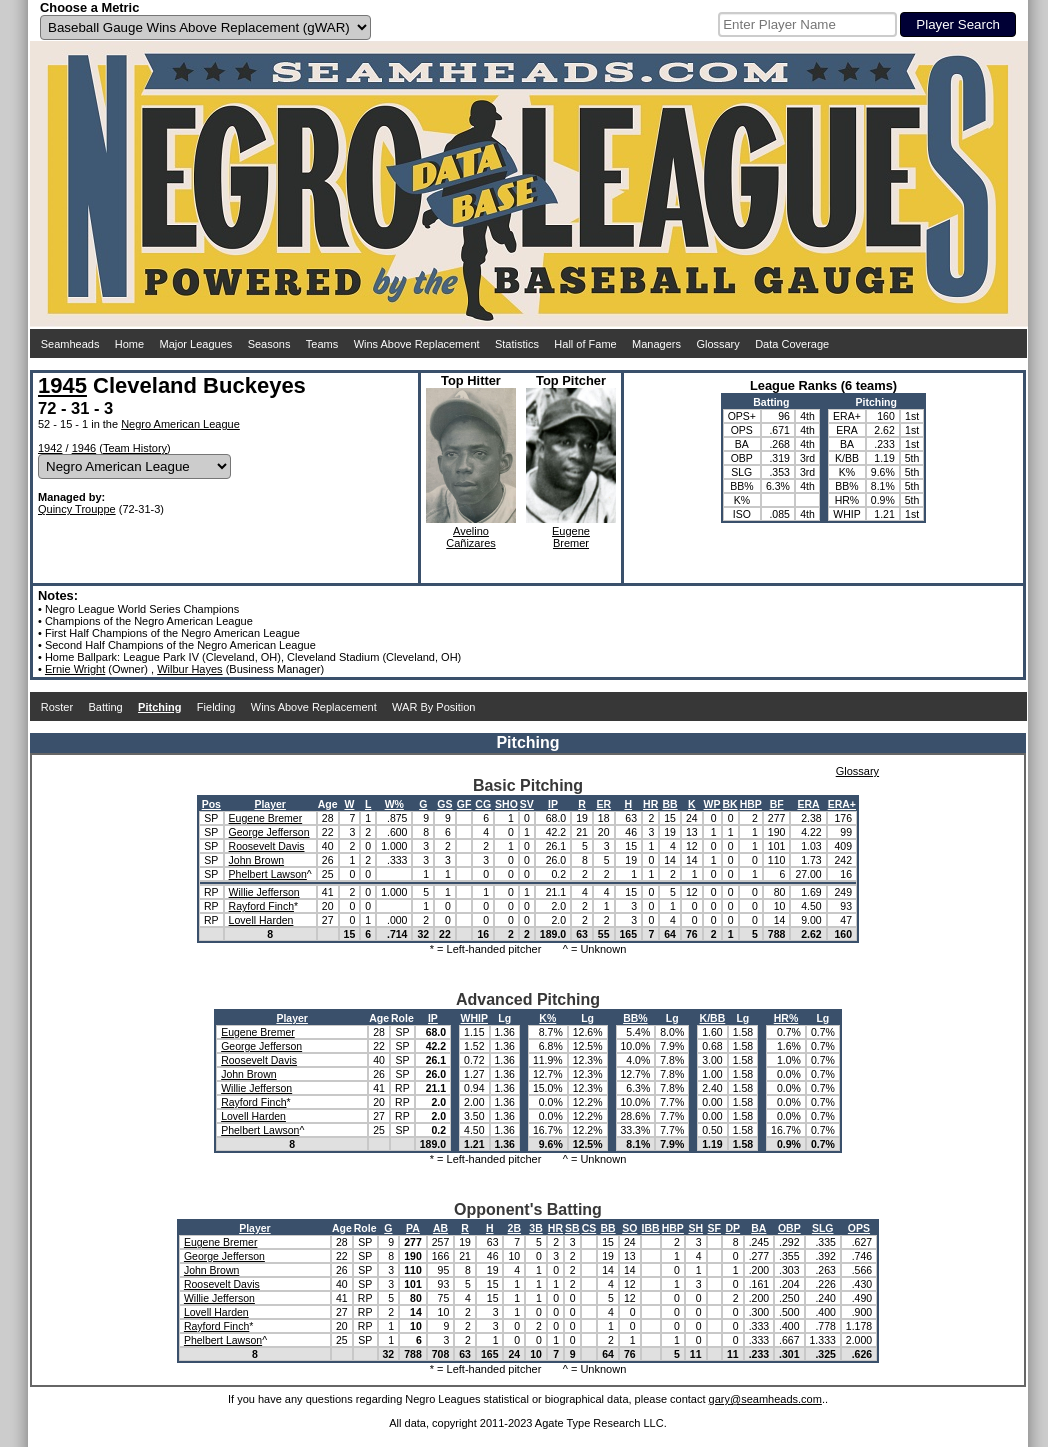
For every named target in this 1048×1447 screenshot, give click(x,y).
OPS (859, 1228)
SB (572, 1228)
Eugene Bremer (266, 818)
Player (270, 804)
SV (527, 804)
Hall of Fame (585, 344)
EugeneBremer (571, 537)
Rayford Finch (261, 906)
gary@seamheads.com (765, 1399)
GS (444, 804)
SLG (823, 1228)
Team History (135, 448)
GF (464, 804)
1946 (84, 448)
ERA (808, 804)
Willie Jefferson (264, 892)
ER (603, 804)
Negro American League (180, 424)
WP (712, 804)
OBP (789, 1228)
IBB (651, 1228)
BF (777, 804)
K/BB (713, 1018)
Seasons (269, 344)
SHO (506, 804)
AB (440, 1228)
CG (483, 804)
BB (669, 804)
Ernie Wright (75, 669)
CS (589, 1228)
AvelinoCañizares (471, 537)
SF (714, 1228)
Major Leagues (196, 344)
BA (758, 1228)
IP (553, 804)
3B (535, 1228)
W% (394, 804)
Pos (211, 804)
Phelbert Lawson (268, 874)
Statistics (517, 344)
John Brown (256, 860)
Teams (322, 344)
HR (650, 804)
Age (328, 804)
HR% (786, 1018)
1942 (50, 448)
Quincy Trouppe (77, 509)
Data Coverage (792, 344)
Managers (656, 344)
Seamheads (70, 344)
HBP (751, 804)
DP (733, 1228)
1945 (62, 385)
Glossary (717, 344)
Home (129, 344)
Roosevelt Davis (267, 846)
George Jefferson (269, 832)
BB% (635, 1018)
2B (514, 1228)
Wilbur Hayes (189, 669)
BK (730, 804)
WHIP (474, 1018)
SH (695, 1228)
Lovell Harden (261, 920)
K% (547, 1018)
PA (413, 1228)
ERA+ (842, 804)
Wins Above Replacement (417, 344)
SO (629, 1228)
